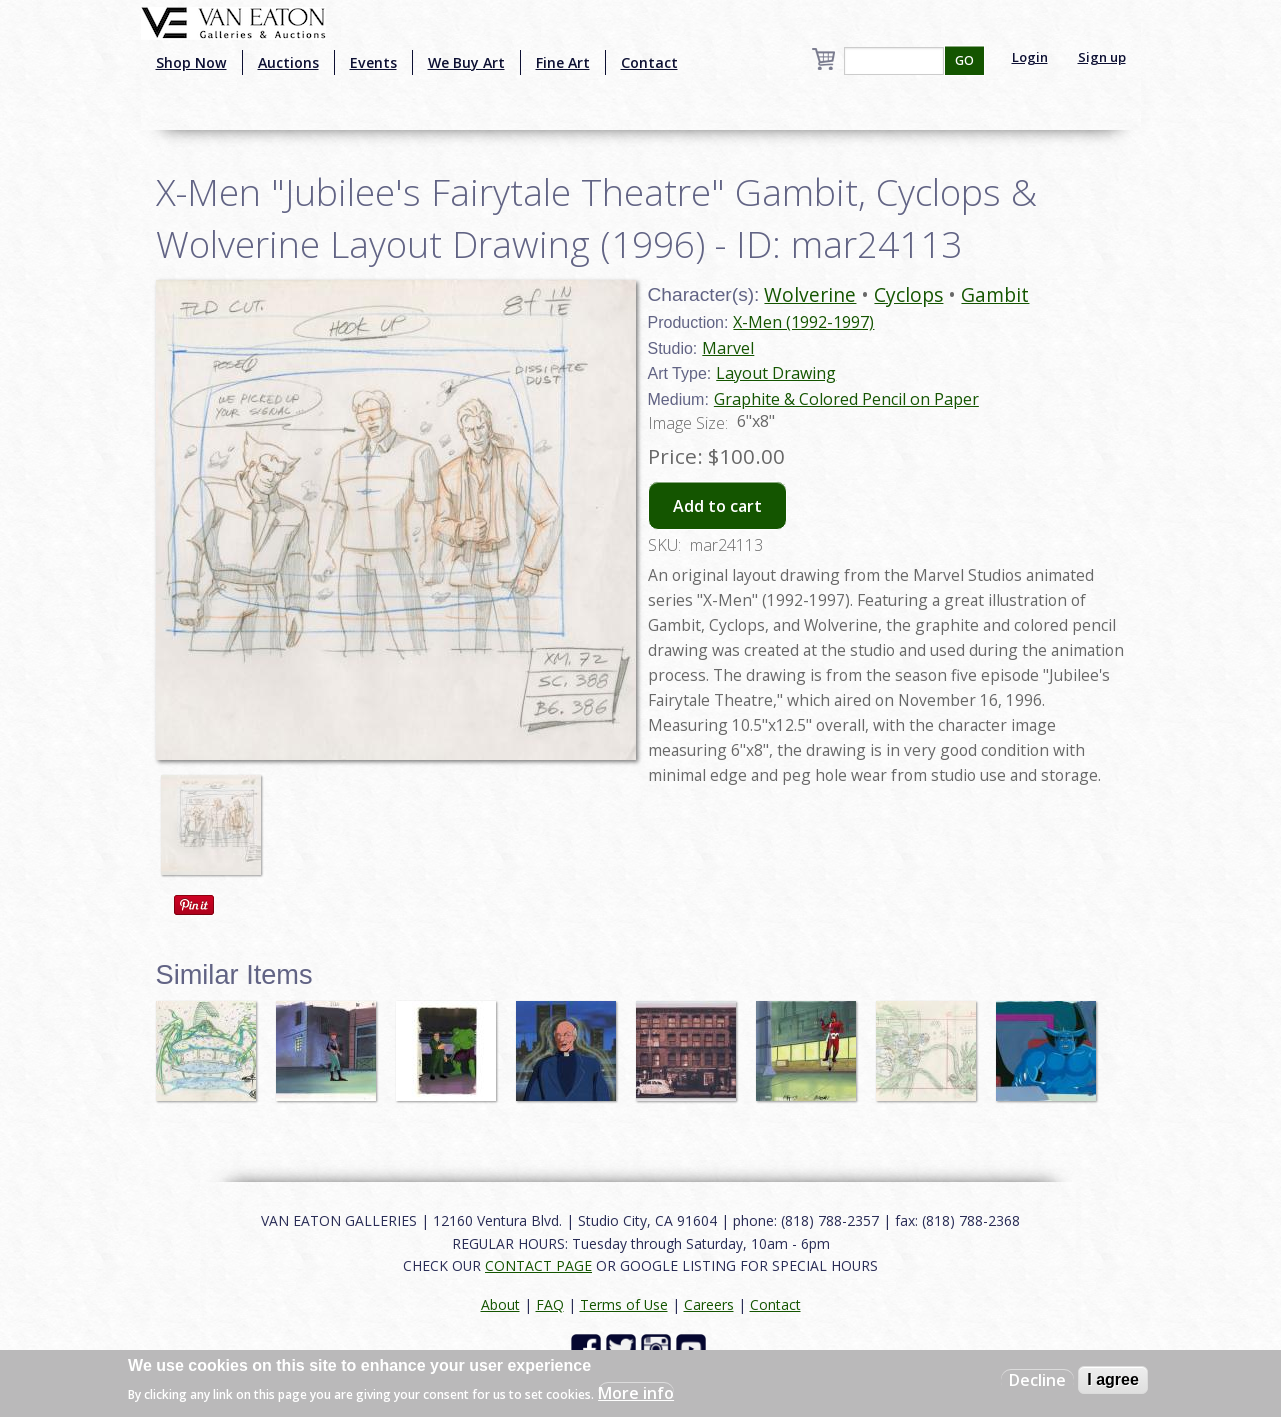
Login (1030, 57)
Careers (709, 1304)
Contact (649, 62)
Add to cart (717, 506)
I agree (1113, 1379)
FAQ (550, 1304)
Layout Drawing (776, 373)
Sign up (1102, 57)
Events (373, 62)
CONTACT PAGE (538, 1265)
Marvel (728, 348)
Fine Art (563, 62)
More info (636, 1393)
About (500, 1304)
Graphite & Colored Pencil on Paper (846, 399)
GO (964, 60)
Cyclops (908, 294)
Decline (1037, 1380)
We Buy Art (466, 62)
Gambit (995, 294)
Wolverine (810, 294)
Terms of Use (624, 1304)
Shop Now (191, 62)
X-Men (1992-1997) (803, 322)
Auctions (288, 62)
